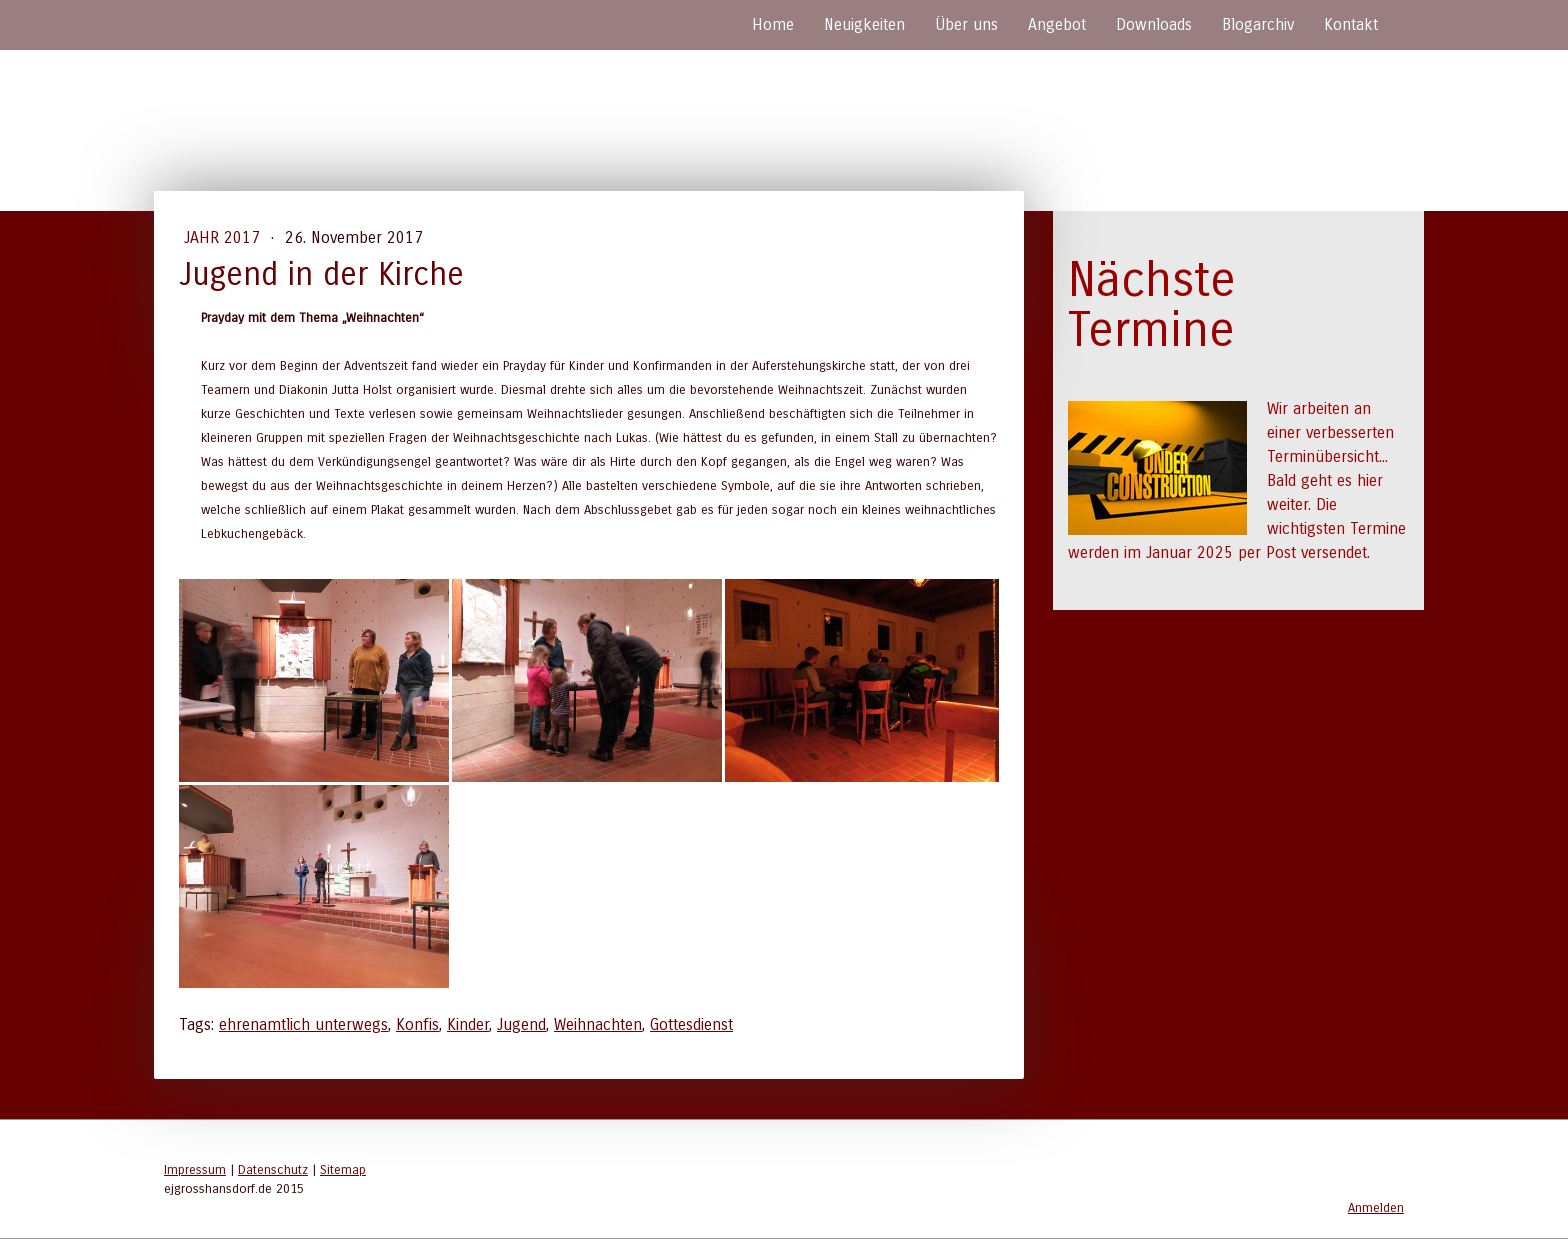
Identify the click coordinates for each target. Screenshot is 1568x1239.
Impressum (195, 1169)
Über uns (966, 24)
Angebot (1057, 24)
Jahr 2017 (224, 237)
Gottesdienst (691, 1024)
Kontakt (1351, 24)
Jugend (521, 1024)
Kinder (468, 1024)
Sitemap (343, 1169)
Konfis (417, 1024)
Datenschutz (273, 1169)
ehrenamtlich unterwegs (303, 1024)
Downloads (1154, 24)
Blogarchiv (1258, 24)
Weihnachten (598, 1024)
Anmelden (1376, 1207)
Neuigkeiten (864, 24)
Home (773, 24)
